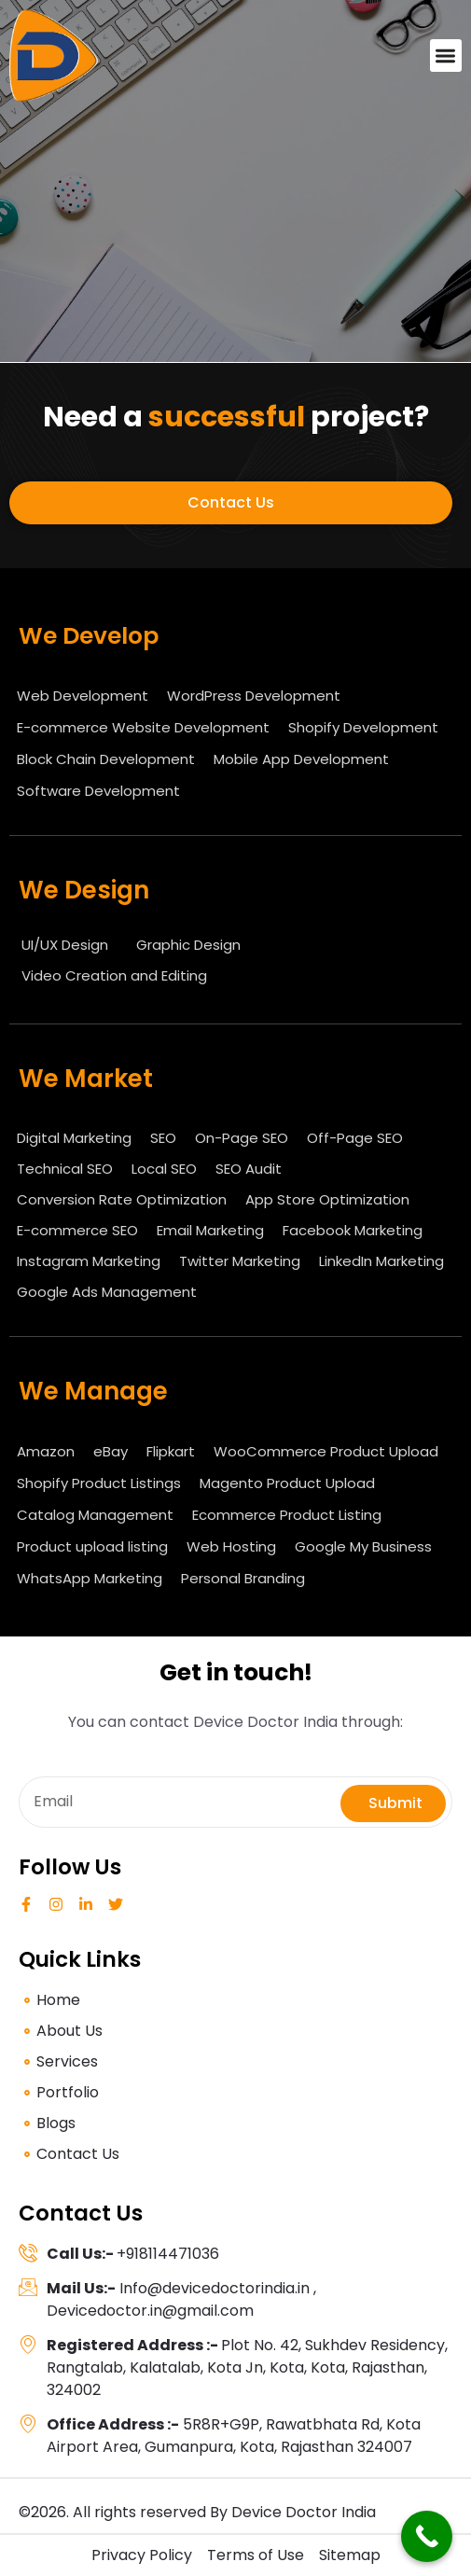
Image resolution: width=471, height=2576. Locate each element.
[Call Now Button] (426, 2536)
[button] (446, 55)
